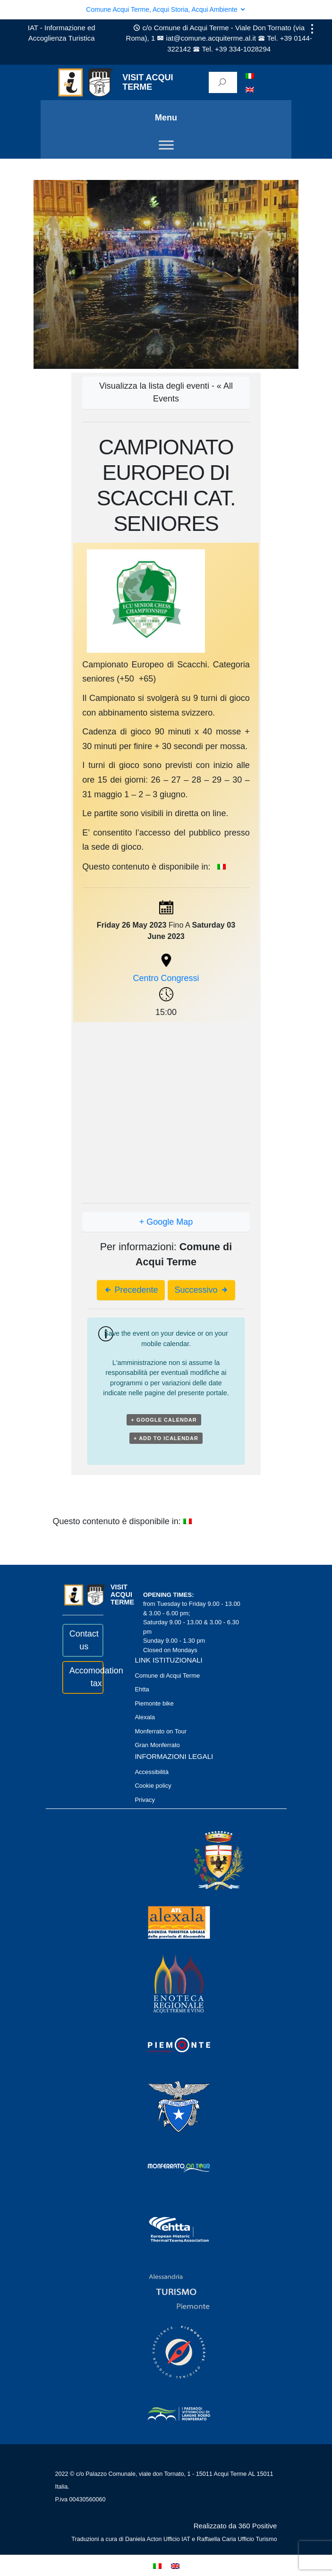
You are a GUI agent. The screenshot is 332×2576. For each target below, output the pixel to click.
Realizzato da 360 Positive (235, 2526)
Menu (166, 117)
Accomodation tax (83, 1677)
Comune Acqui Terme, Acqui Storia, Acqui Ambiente (166, 9)
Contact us (83, 1640)
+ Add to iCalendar (166, 1438)
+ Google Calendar (164, 1420)
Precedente (130, 1290)
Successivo (202, 1290)
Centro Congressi (166, 978)
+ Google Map (166, 1222)
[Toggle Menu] (166, 144)
